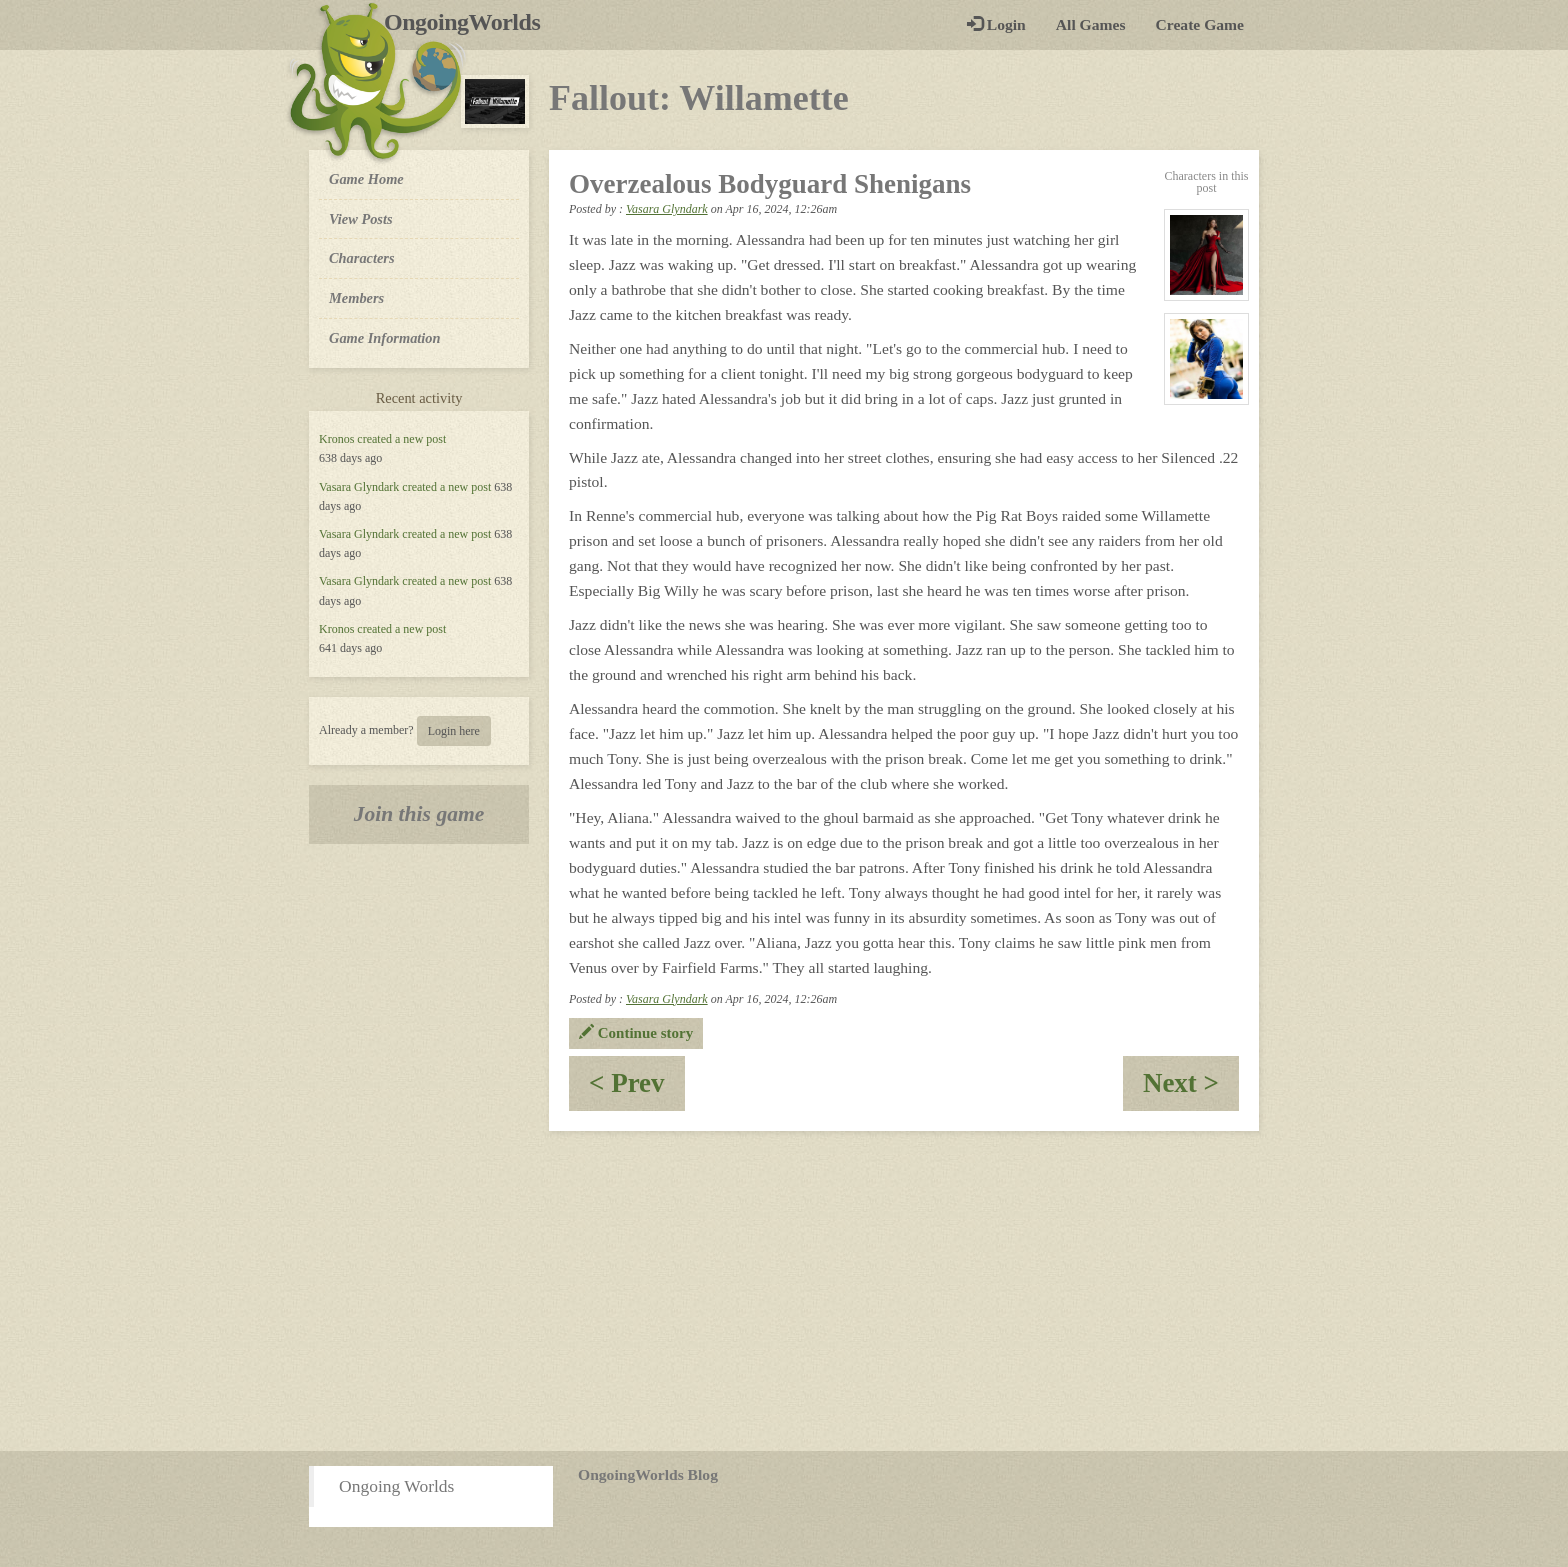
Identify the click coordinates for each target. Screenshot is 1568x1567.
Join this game (419, 814)
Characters (361, 257)
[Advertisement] (784, 1291)
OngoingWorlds (469, 22)
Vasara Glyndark (359, 487)
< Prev (637, 1089)
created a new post (401, 439)
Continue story (636, 1033)
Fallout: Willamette (699, 98)
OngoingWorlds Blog (648, 1474)
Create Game (1200, 24)
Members (356, 298)
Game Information (385, 338)
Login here (454, 731)
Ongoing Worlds (396, 1486)
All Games (1091, 24)
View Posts (361, 219)
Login (996, 24)
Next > (1191, 1089)
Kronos (336, 439)
